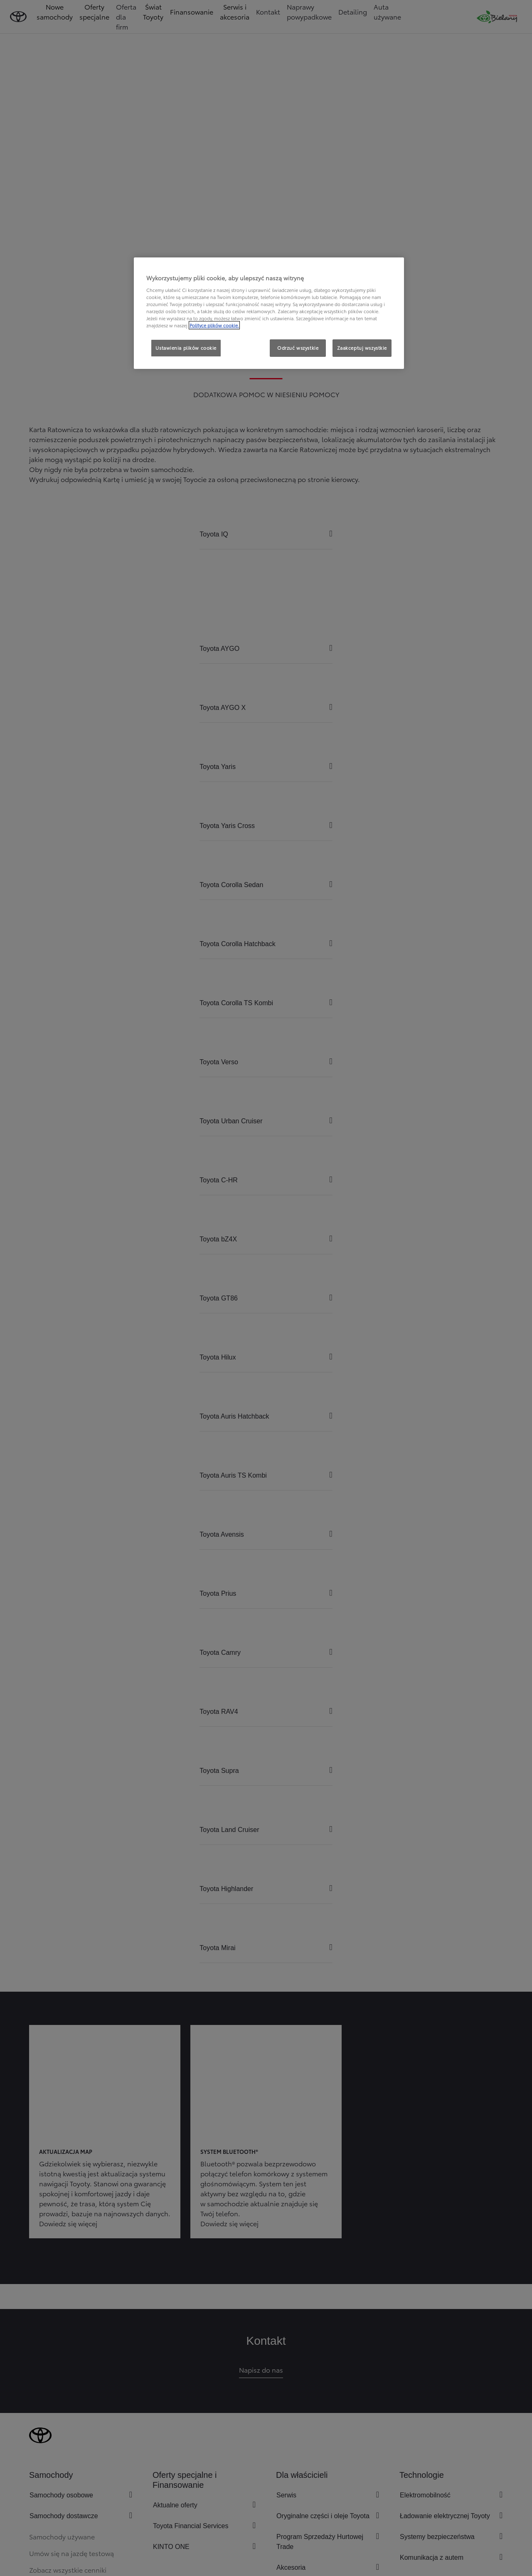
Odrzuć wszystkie (297, 347)
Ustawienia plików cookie (186, 347)
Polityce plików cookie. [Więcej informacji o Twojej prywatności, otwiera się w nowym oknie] (214, 325)
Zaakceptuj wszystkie (362, 347)
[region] (269, 313)
